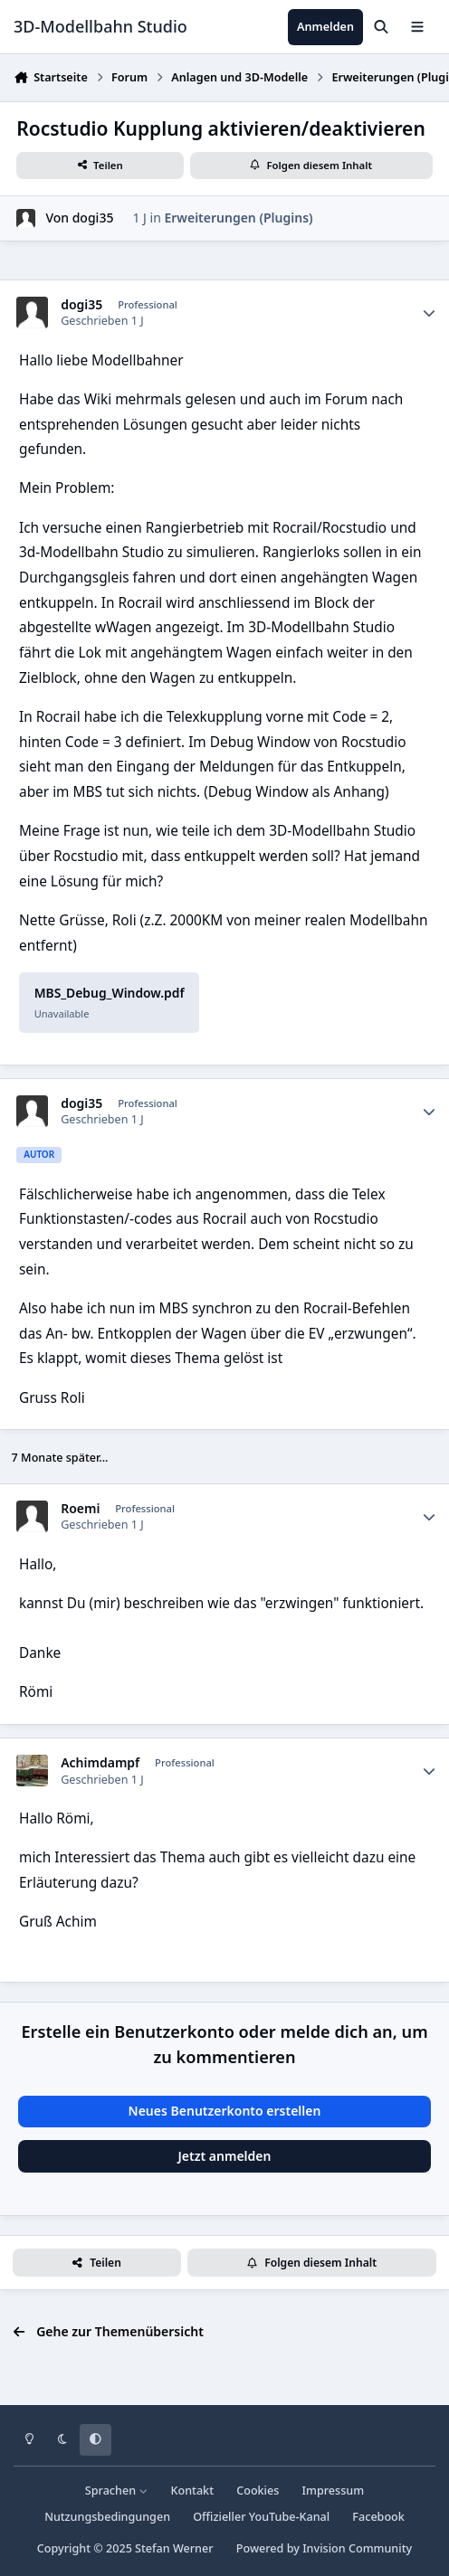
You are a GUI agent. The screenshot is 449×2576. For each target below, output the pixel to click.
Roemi (80, 1509)
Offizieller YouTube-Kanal (261, 2516)
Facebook (378, 2516)
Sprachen (116, 2490)
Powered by (324, 2548)
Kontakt (192, 2490)
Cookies (257, 2490)
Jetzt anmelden (225, 2155)
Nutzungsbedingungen (107, 2516)
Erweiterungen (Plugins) (238, 217)
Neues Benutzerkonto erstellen (225, 2110)
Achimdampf (100, 1763)
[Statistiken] (429, 313)
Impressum (333, 2490)
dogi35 (93, 217)
